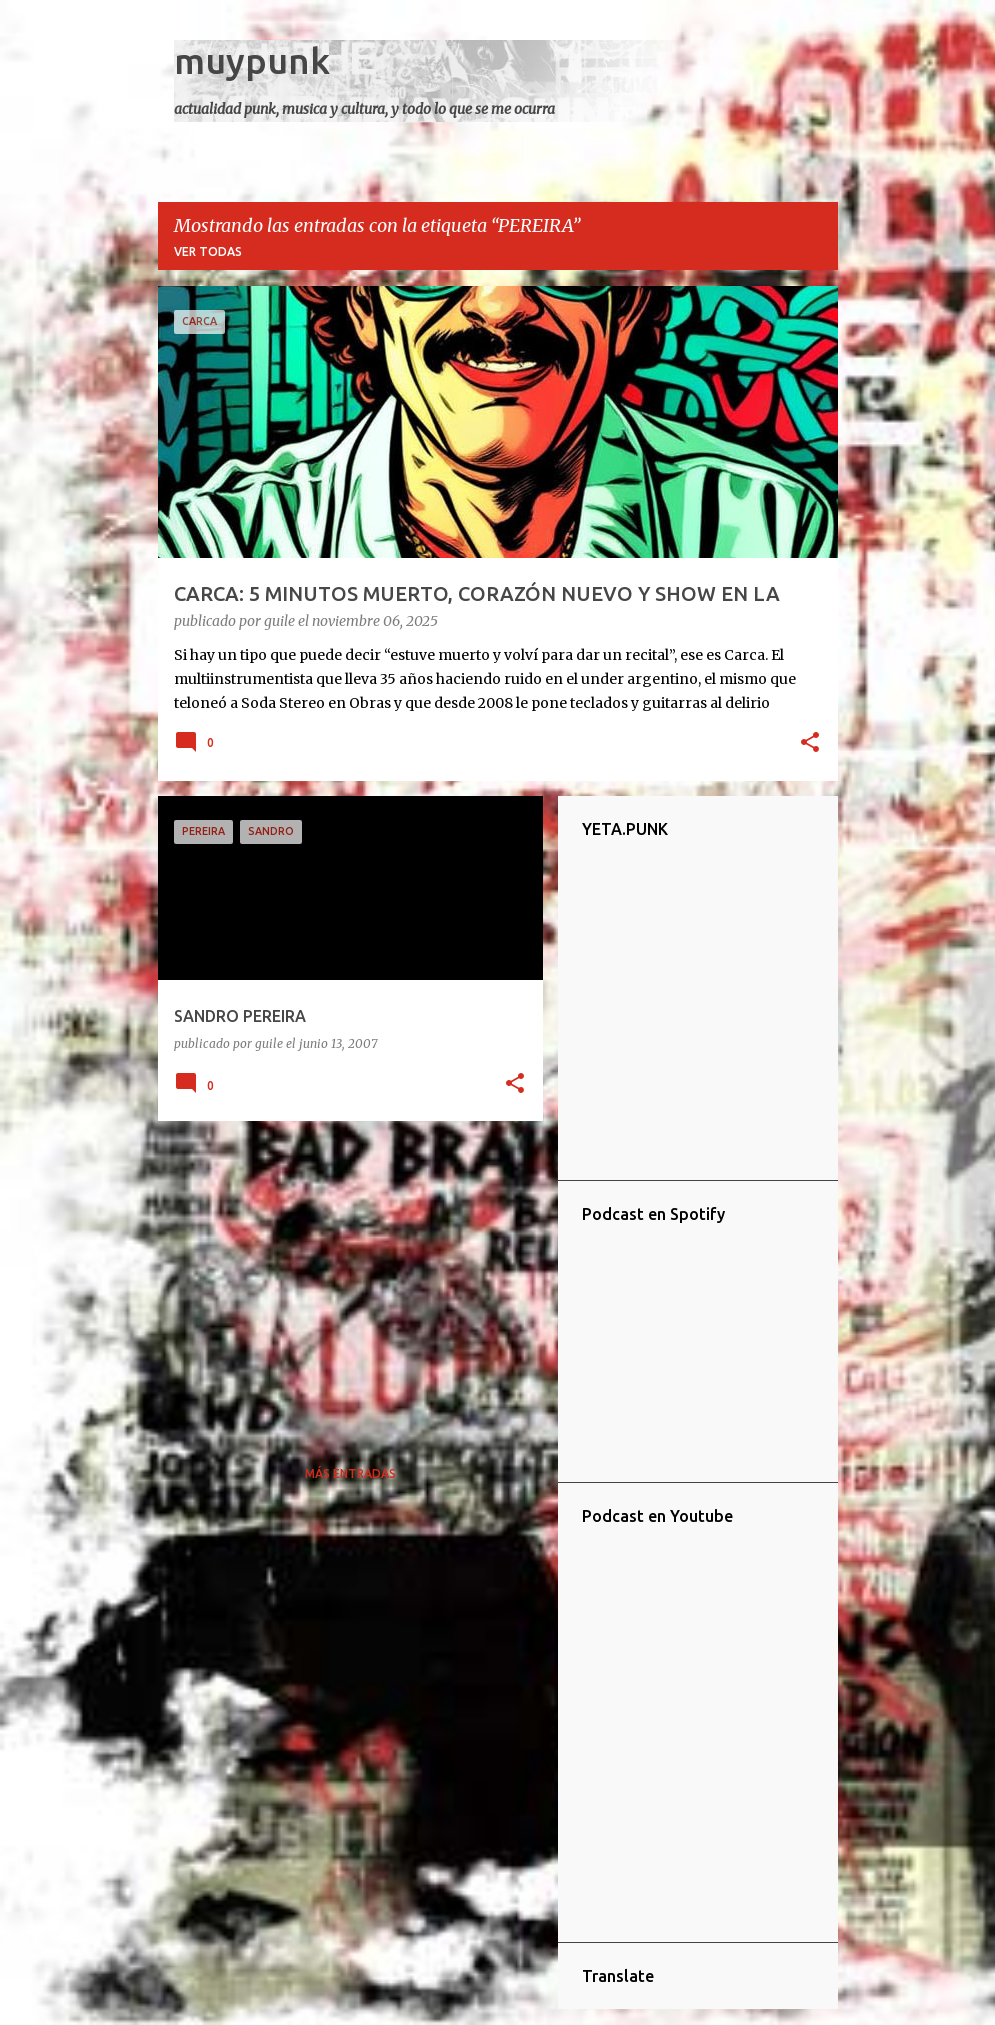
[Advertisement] (343, 1276)
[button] (810, 744)
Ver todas (208, 251)
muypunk (252, 60)
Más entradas (350, 1473)
